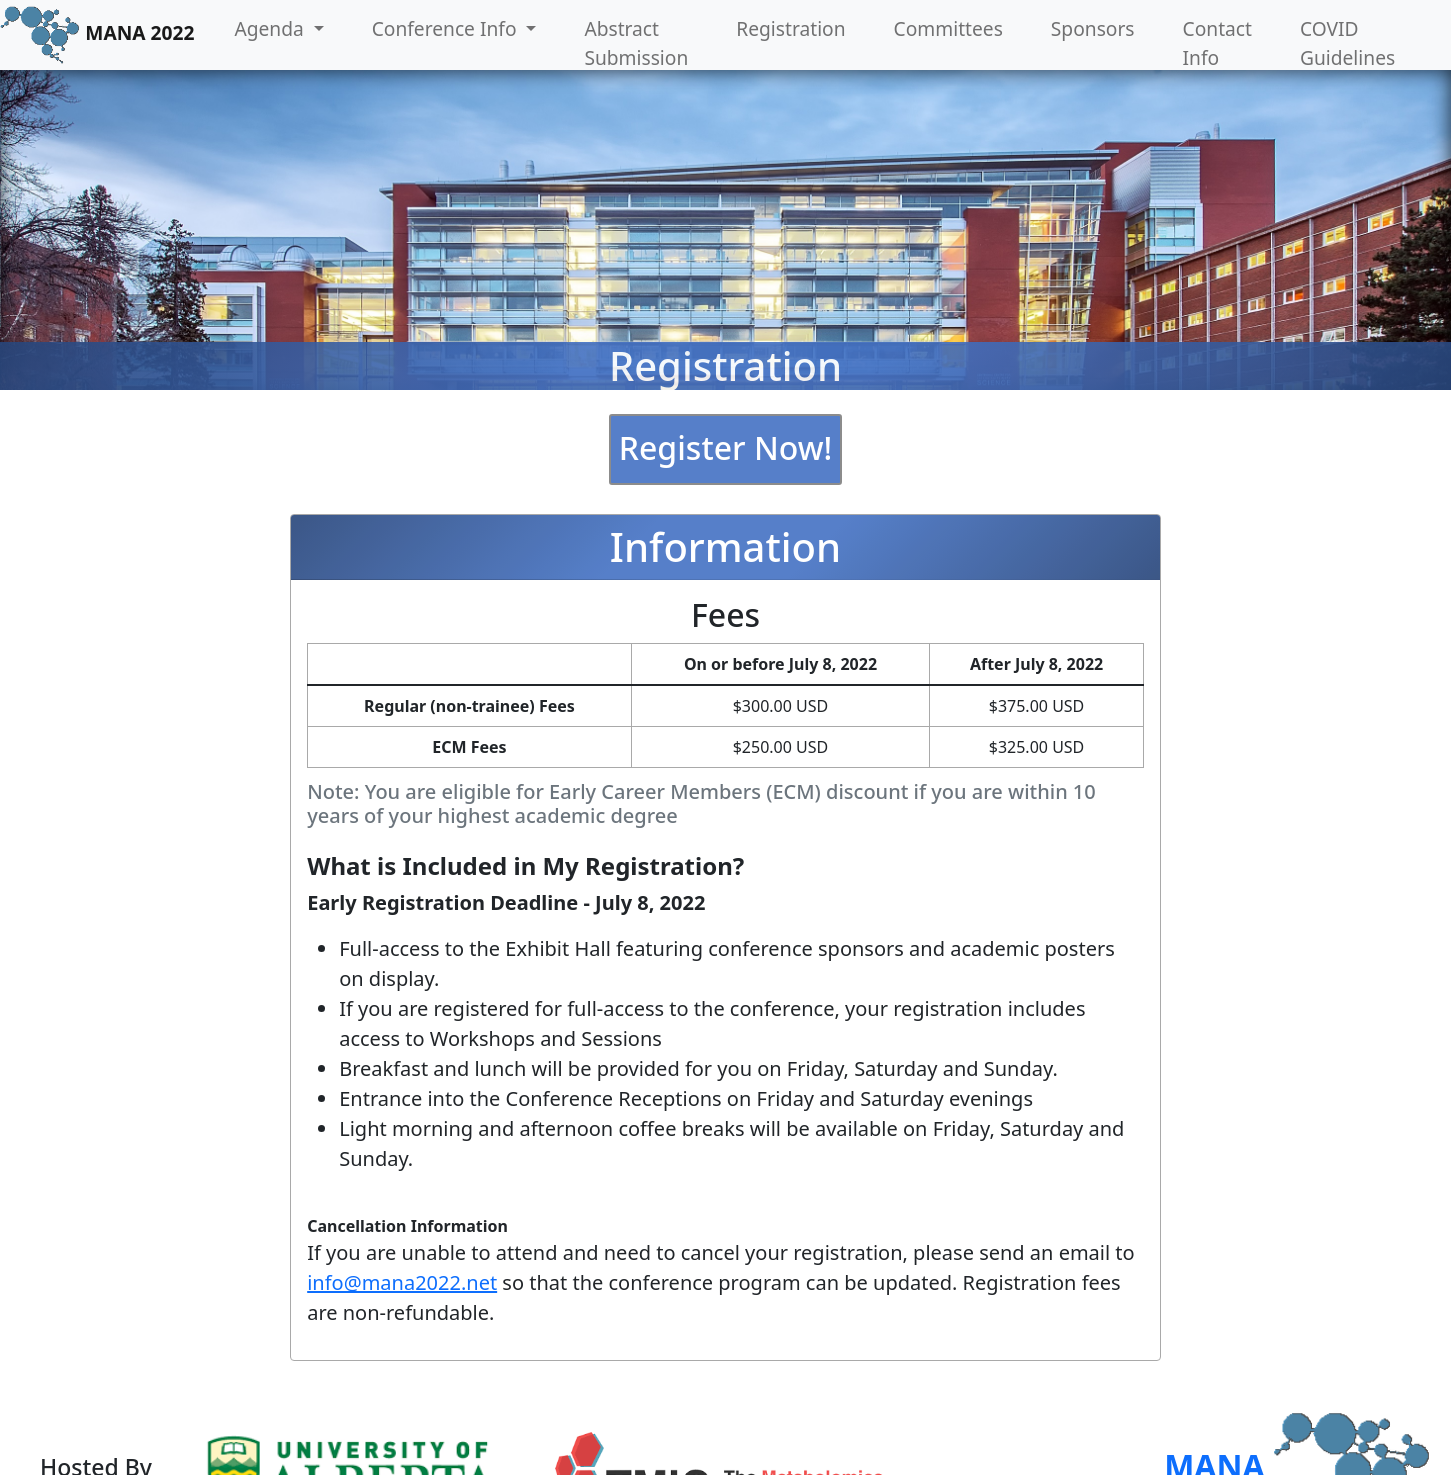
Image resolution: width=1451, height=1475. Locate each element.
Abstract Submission (636, 42)
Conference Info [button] (447, 28)
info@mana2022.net (402, 1282)
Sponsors (1093, 28)
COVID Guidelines (1347, 42)
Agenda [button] (271, 28)
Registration (790, 28)
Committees (948, 28)
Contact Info (1217, 42)
